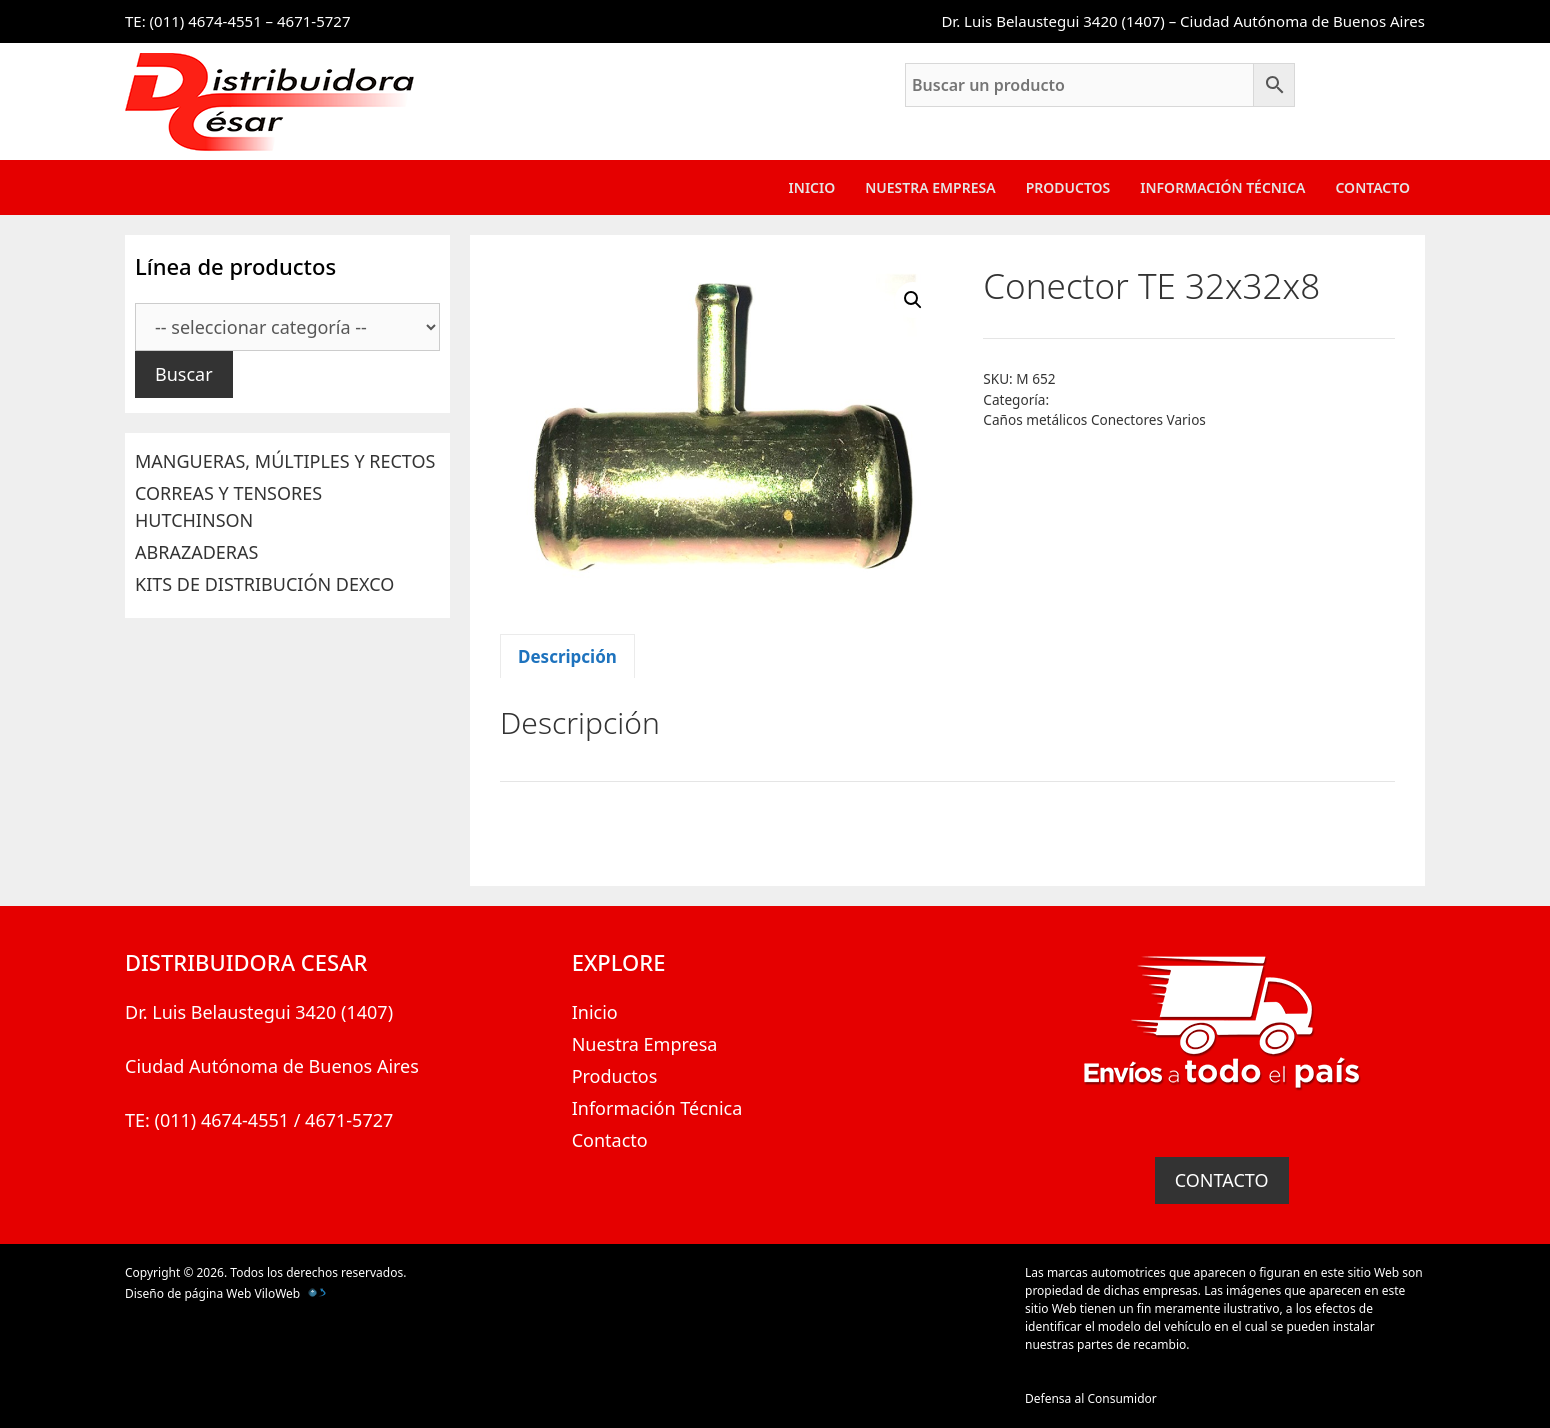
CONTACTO (1222, 1180)
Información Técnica (1222, 187)
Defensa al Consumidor (1091, 1398)
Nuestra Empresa (930, 187)
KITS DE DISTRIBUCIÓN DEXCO (264, 584)
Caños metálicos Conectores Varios (1094, 419)
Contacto (1372, 187)
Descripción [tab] (567, 656)
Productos (1068, 187)
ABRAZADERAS (196, 552)
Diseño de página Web (188, 1293)
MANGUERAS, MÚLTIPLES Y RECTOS (285, 461)
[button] (913, 300)
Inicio (812, 187)
